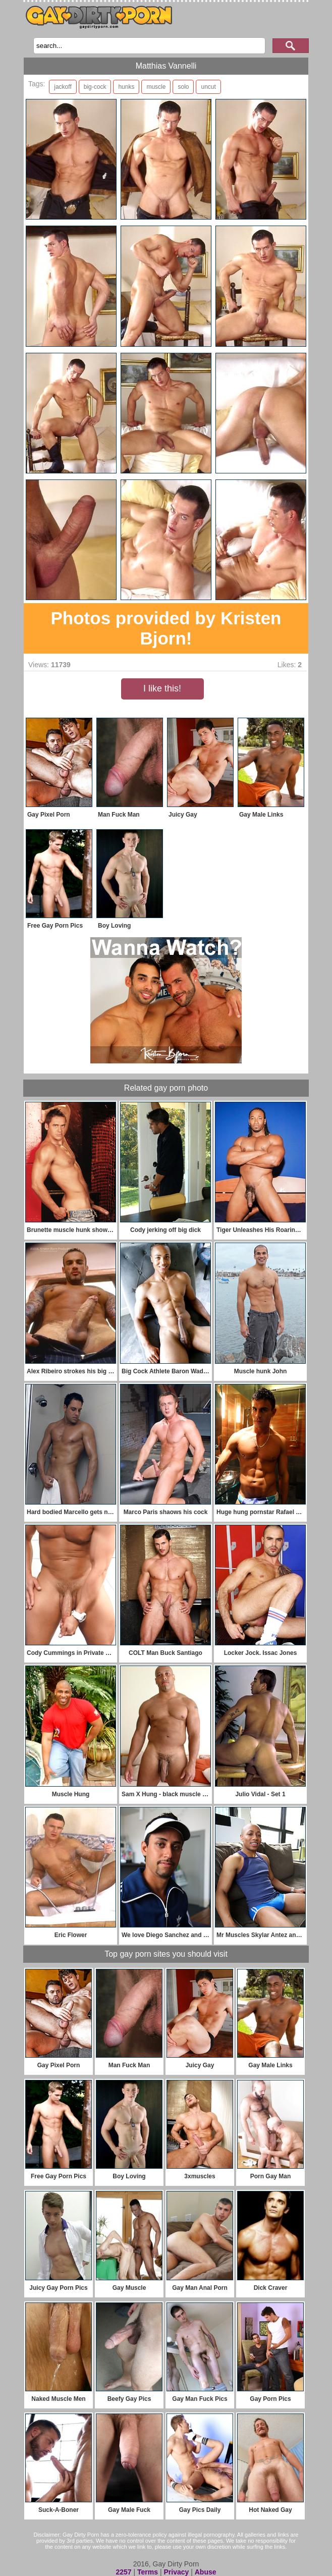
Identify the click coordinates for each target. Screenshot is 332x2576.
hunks (126, 86)
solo (183, 86)
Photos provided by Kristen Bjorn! (166, 628)
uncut (208, 86)
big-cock (95, 86)
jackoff (62, 86)
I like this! (162, 688)
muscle (155, 86)
